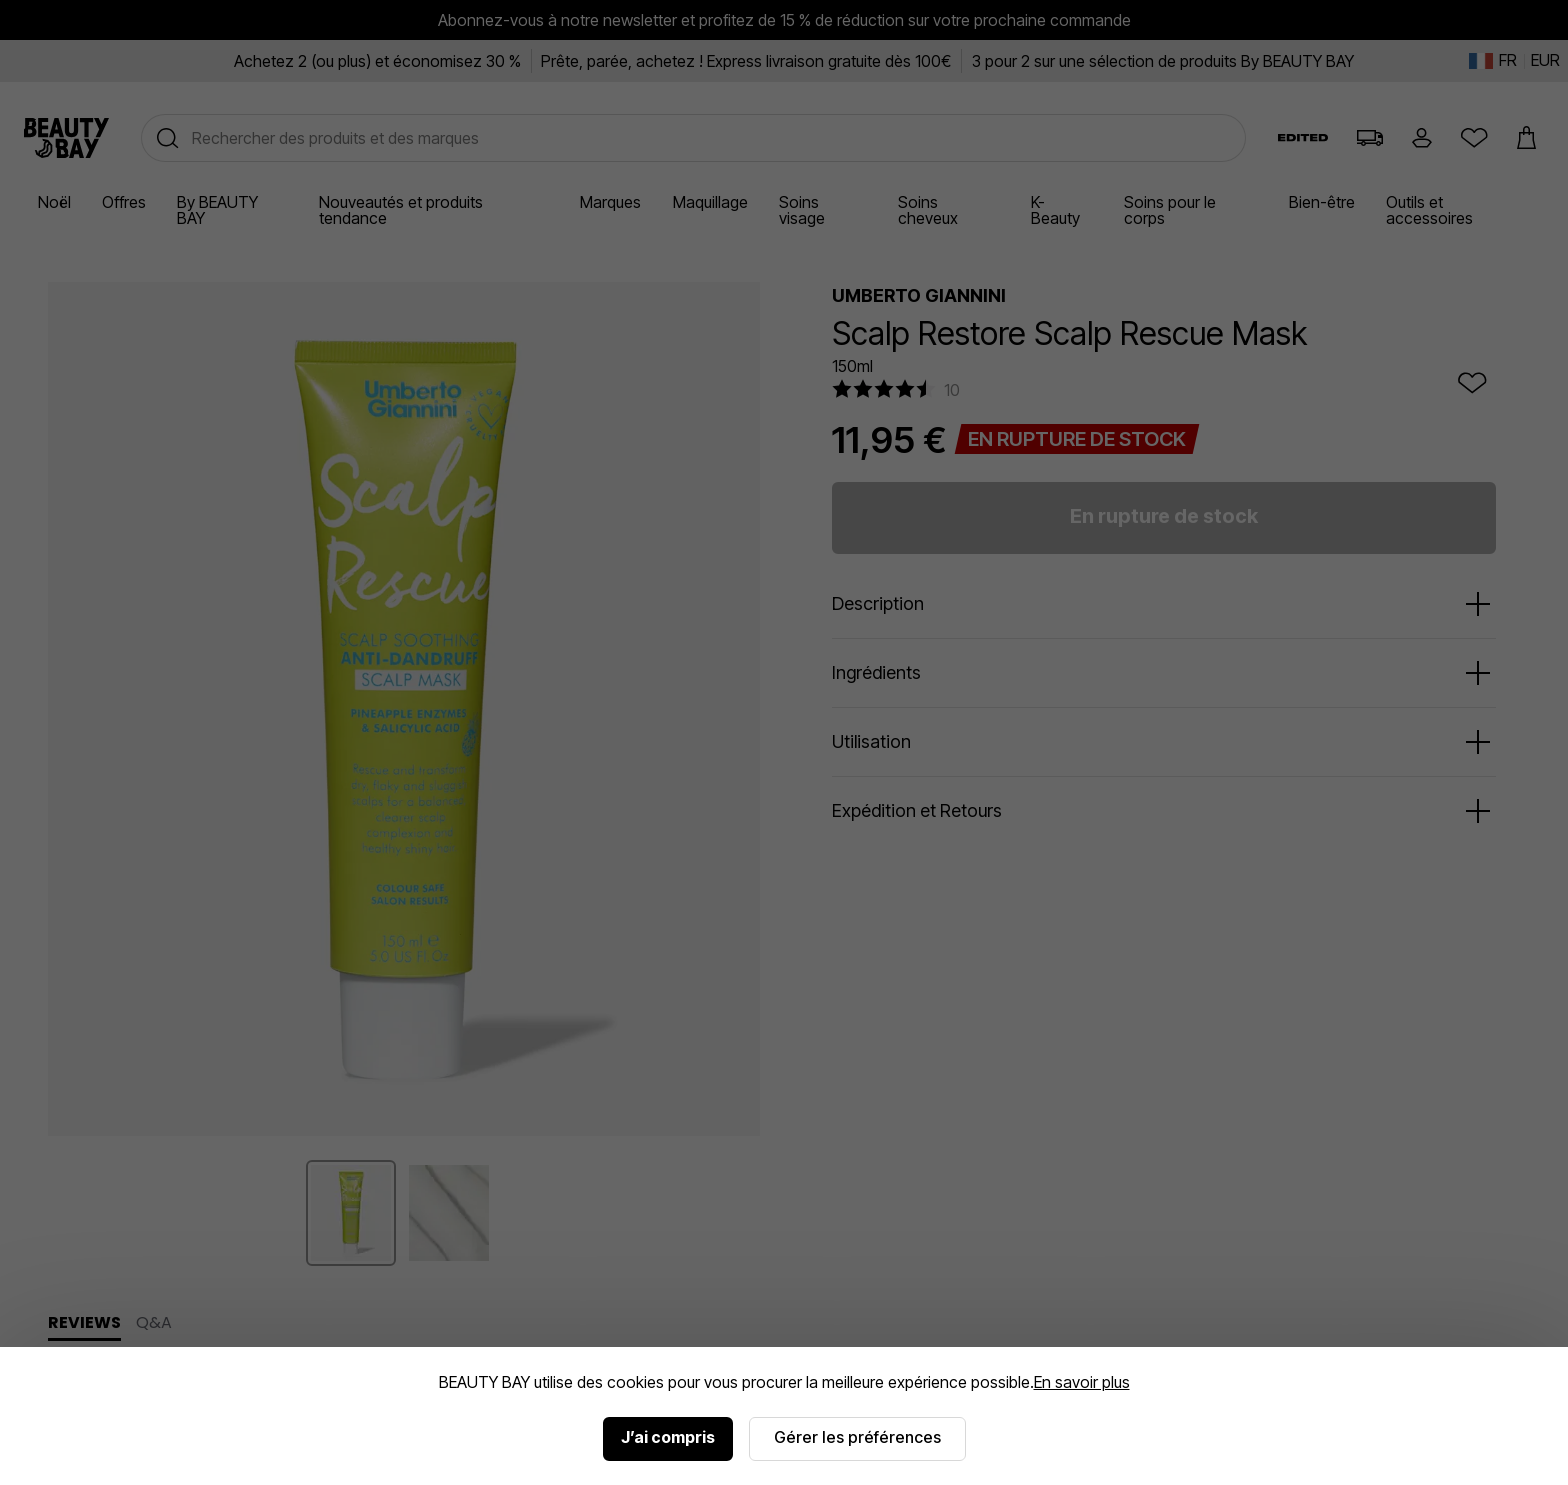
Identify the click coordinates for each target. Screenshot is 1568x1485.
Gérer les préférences (857, 1437)
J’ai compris (668, 1437)
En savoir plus (1082, 1382)
